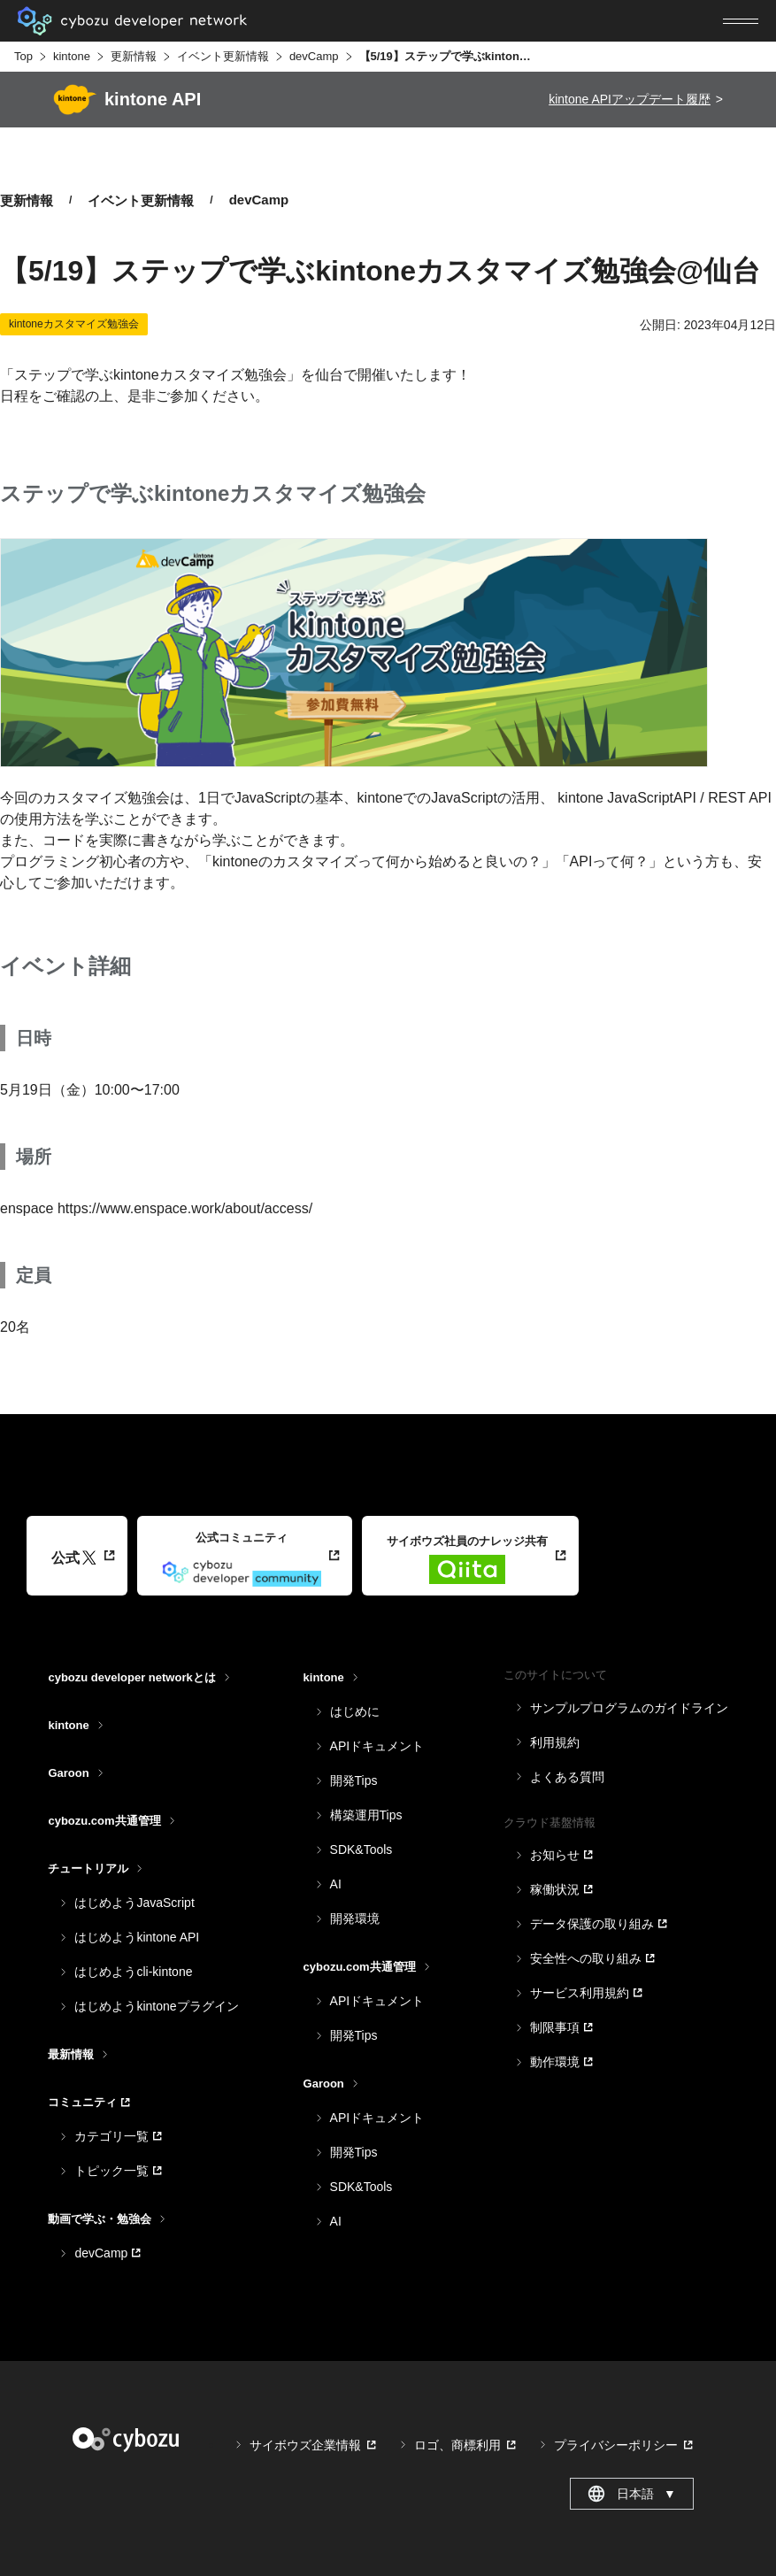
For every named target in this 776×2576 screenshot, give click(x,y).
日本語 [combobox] (631, 2493)
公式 (73, 1557)
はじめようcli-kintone (133, 1972)
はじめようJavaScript (134, 1902)
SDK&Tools (361, 1849)
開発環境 (355, 1918)
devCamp (314, 56)
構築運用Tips (366, 1815)
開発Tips (354, 1780)
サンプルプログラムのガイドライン (629, 1708)
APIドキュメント (377, 1746)
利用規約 (555, 1742)
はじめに (355, 1711)
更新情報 (134, 56)
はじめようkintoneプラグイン (156, 2006)
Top (23, 56)
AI (336, 1884)
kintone (71, 56)
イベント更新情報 (223, 56)
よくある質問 (567, 1777)
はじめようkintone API (136, 1937)
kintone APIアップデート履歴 (630, 99)
